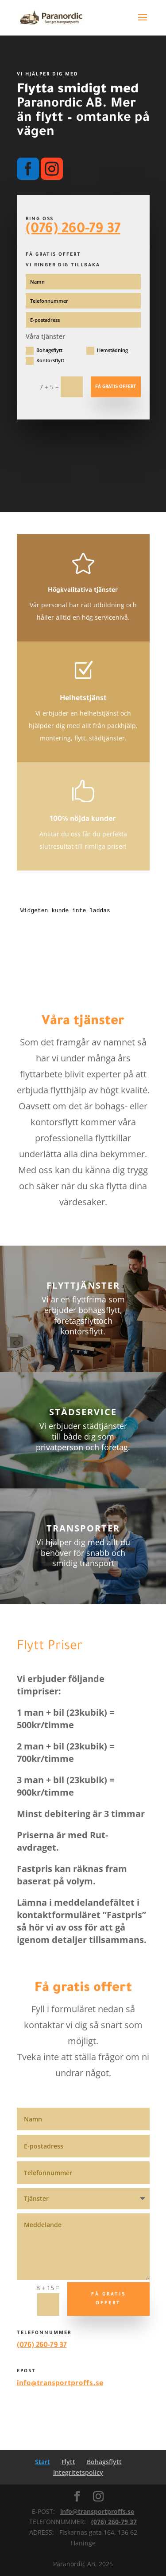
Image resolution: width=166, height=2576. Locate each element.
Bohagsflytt (44, 351)
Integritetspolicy (78, 2472)
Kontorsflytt (45, 361)
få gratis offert (108, 2299)
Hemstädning (107, 351)
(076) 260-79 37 (73, 229)
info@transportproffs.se (60, 2384)
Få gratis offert (115, 387)
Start (42, 2461)
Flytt (68, 2461)
